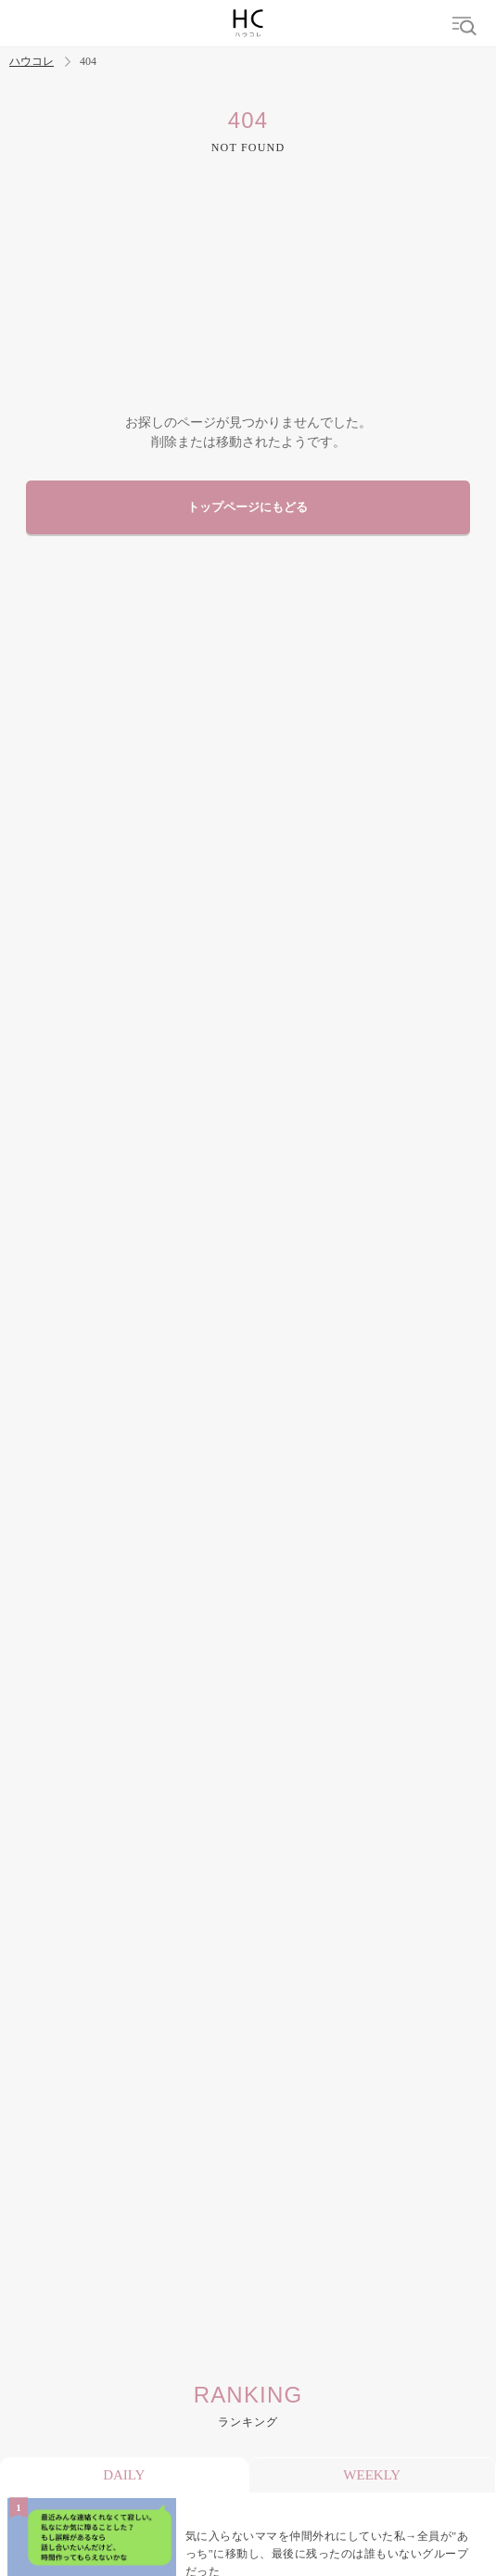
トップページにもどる (247, 507)
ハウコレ (31, 62)
